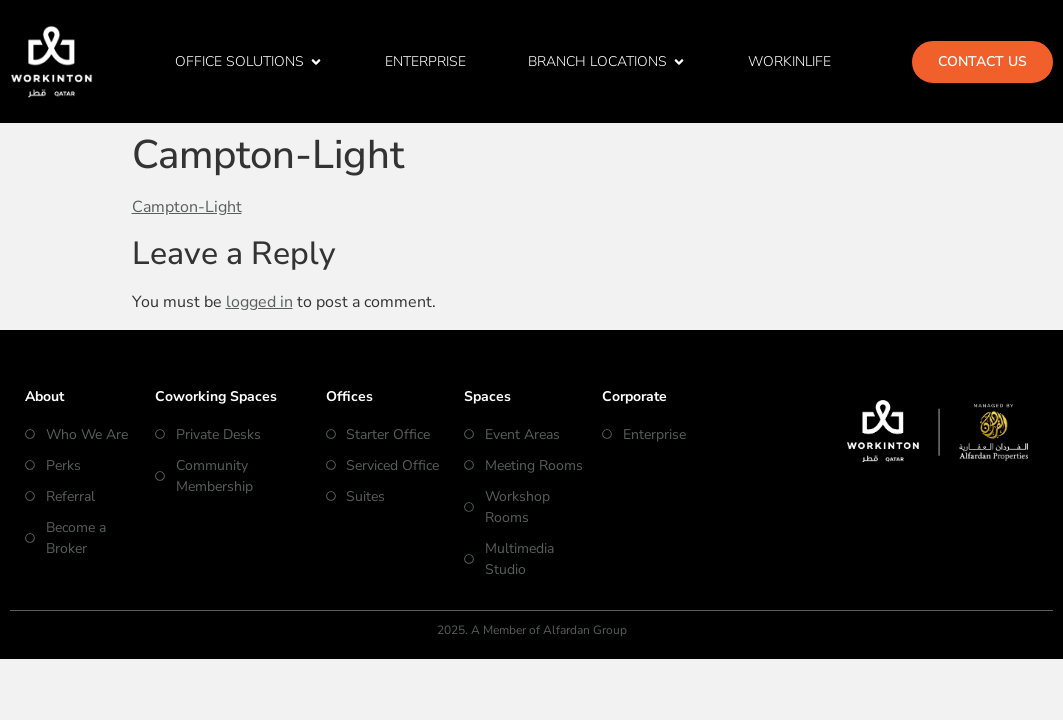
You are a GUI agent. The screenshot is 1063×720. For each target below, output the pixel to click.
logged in (259, 302)
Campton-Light (187, 207)
